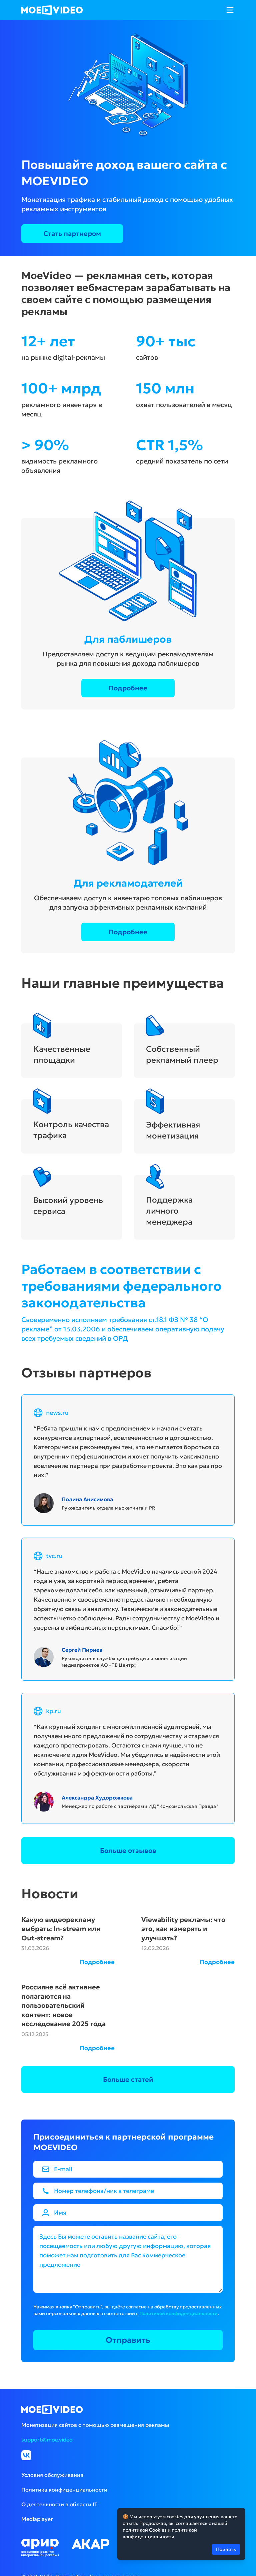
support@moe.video (47, 2439)
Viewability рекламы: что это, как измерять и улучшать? (183, 1928)
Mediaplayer (37, 2519)
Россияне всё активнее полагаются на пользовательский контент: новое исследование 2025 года (63, 2005)
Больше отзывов (128, 1850)
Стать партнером (72, 233)
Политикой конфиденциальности (178, 2313)
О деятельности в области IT (59, 2504)
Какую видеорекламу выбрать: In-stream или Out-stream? (61, 1928)
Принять (226, 2549)
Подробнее (128, 688)
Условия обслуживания (52, 2475)
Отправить (128, 2340)
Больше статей (128, 2079)
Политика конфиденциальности (64, 2489)
